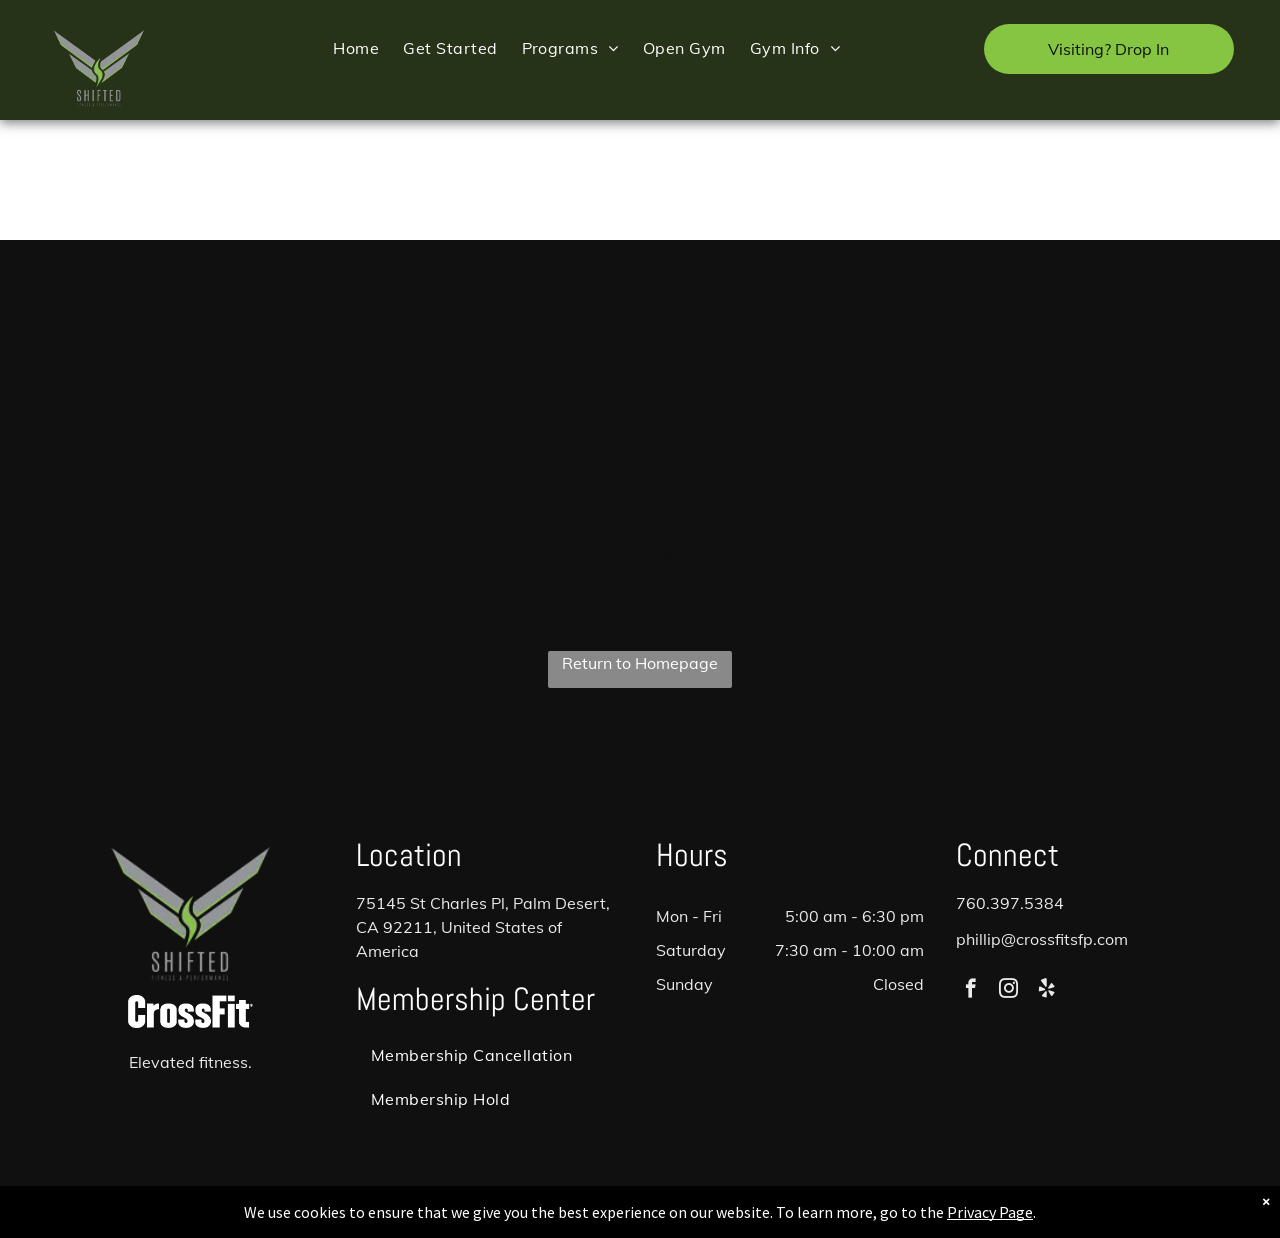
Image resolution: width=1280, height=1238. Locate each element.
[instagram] (1008, 991)
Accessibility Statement (680, 1219)
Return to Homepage (640, 663)
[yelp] (1046, 991)
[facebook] (970, 991)
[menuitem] (356, 47)
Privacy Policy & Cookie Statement (515, 1219)
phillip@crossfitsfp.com (1042, 939)
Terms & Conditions (805, 1219)
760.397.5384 (1010, 903)
